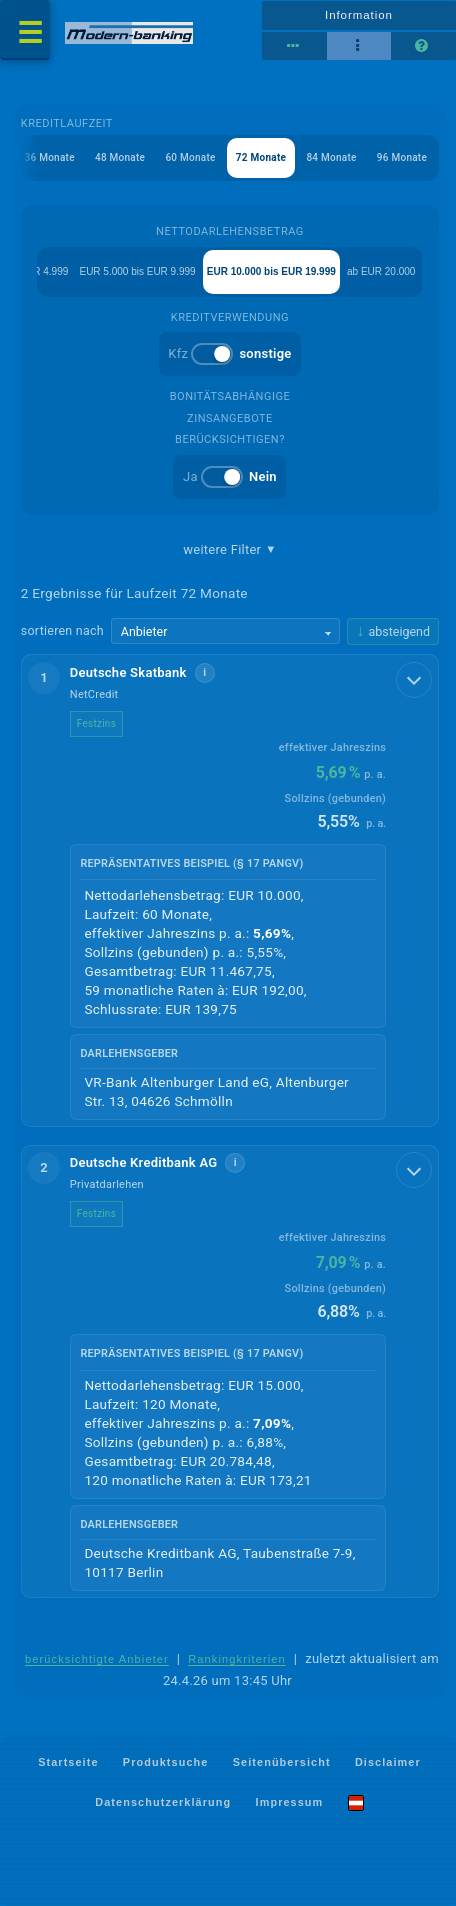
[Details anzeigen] (414, 680)
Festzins (96, 723)
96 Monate (402, 157)
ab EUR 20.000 (381, 271)
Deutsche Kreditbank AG (144, 1162)
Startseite (68, 1761)
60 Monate (190, 157)
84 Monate (331, 157)
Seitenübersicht (282, 1761)
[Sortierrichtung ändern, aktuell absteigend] (393, 631)
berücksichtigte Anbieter (97, 1659)
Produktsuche (166, 1761)
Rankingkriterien (237, 1659)
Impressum (290, 1802)
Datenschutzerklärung (163, 1802)
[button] (230, 890)
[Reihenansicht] (294, 46)
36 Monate (50, 157)
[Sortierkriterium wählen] (225, 631)
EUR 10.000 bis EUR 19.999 (271, 271)
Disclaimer (388, 1761)
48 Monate (120, 157)
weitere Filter (229, 550)
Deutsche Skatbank (128, 672)
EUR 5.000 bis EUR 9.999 (137, 271)
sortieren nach (62, 630)
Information (359, 15)
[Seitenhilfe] (423, 46)
